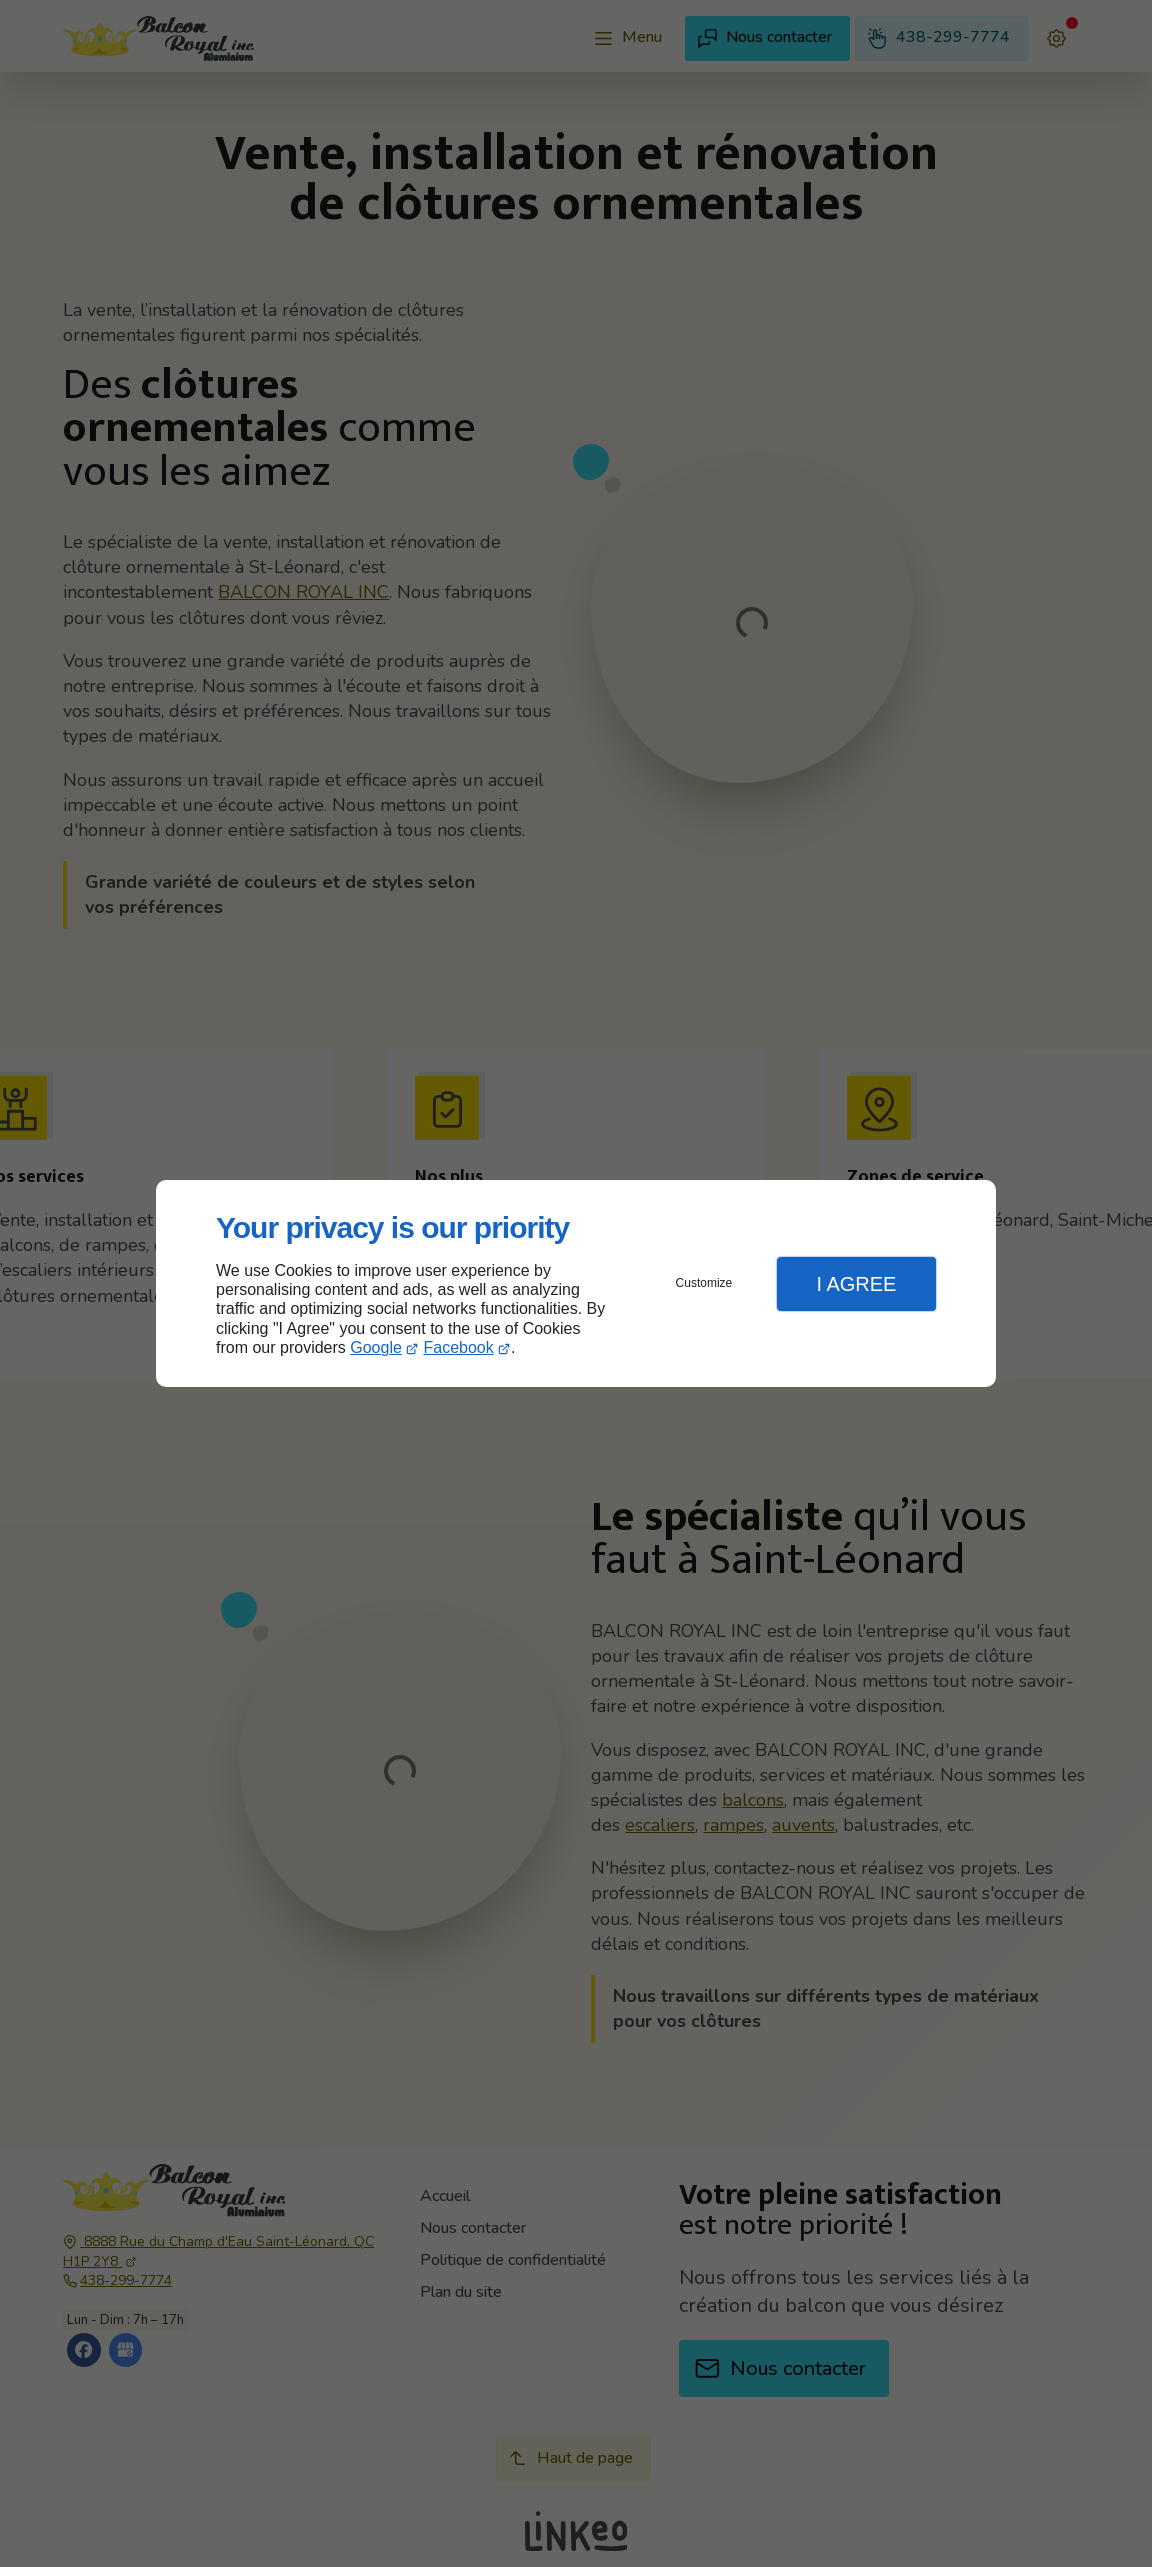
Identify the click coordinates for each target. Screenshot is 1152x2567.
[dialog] (576, 1283)
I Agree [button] (856, 1284)
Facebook (459, 1347)
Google (376, 1347)
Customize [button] (704, 1283)
